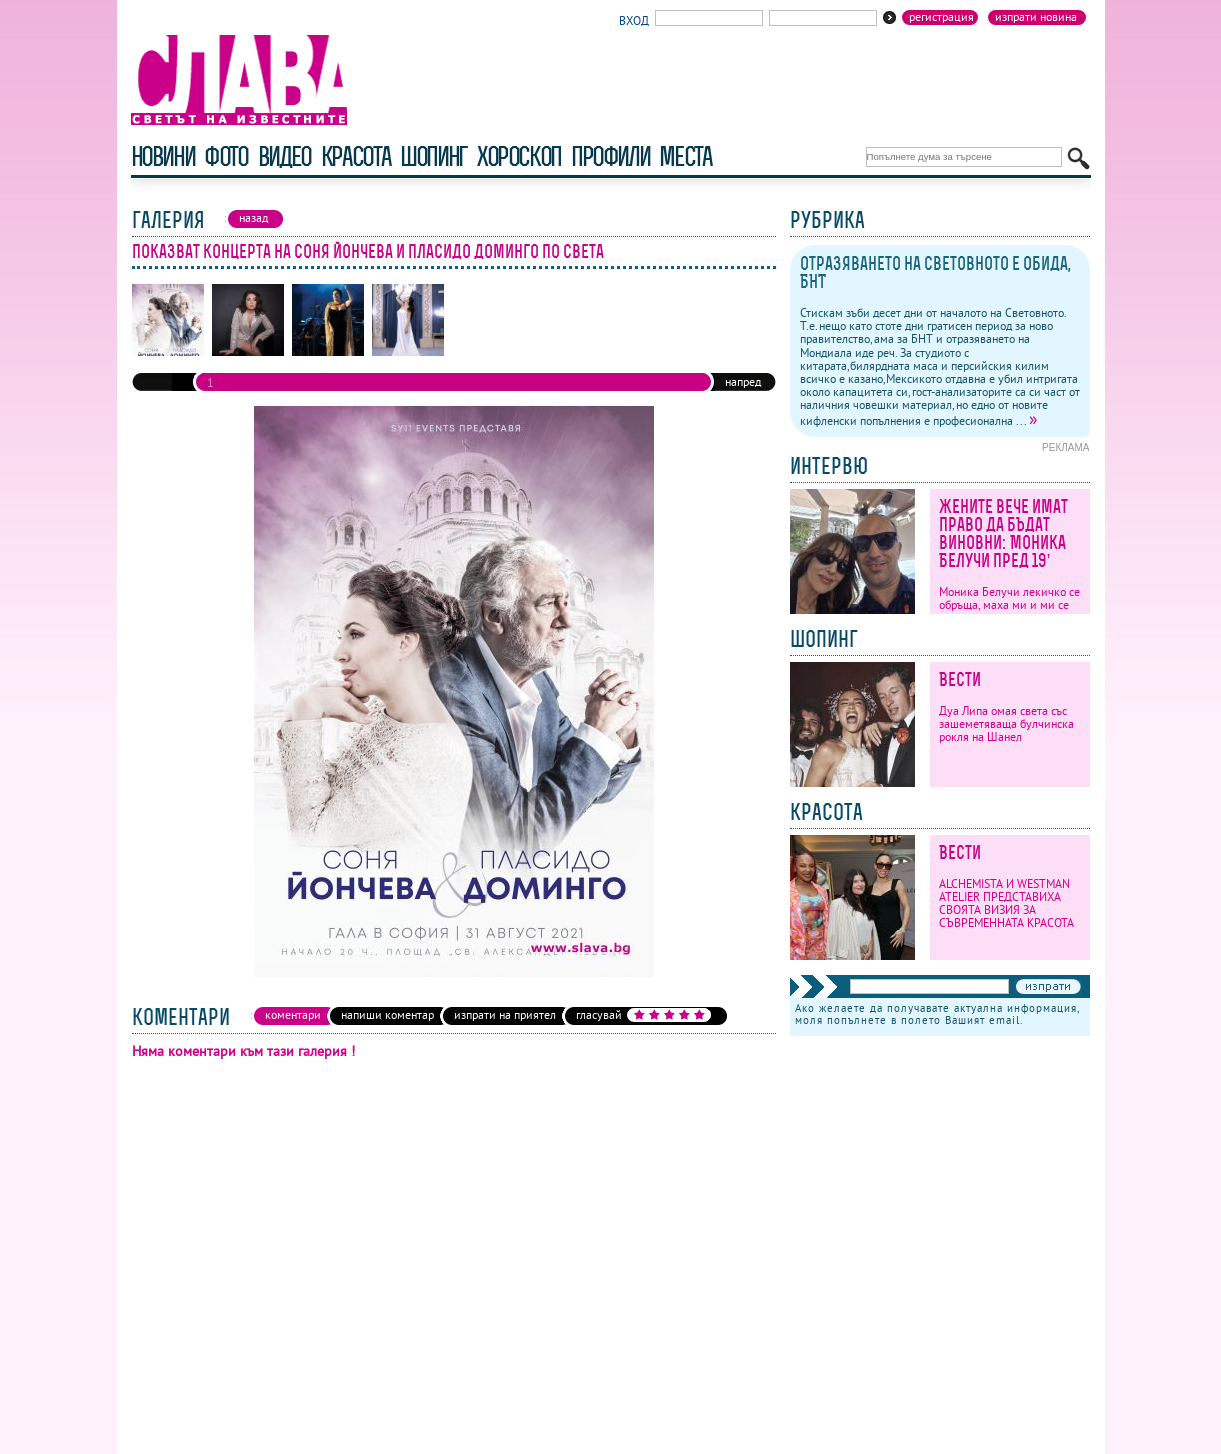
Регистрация (941, 17)
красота (355, 156)
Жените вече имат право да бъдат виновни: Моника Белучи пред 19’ (1003, 533)
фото (226, 156)
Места (685, 156)
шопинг (433, 156)
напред (743, 381)
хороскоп (519, 156)
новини (163, 156)
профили (610, 156)
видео (284, 156)
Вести (960, 679)
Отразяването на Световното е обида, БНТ (935, 272)
